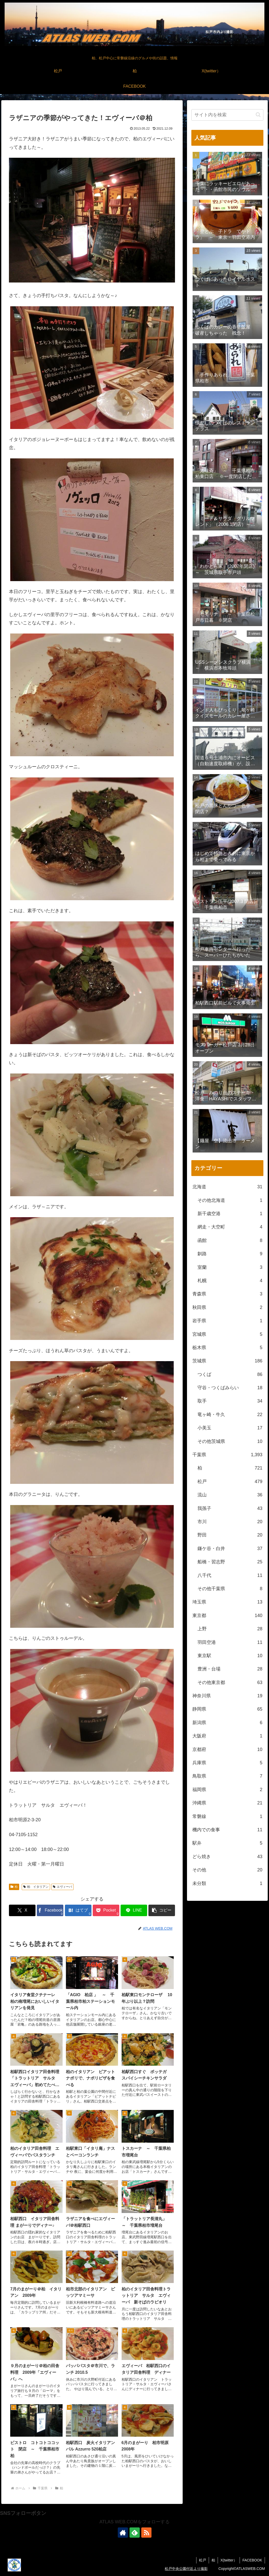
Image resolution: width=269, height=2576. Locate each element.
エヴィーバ (62, 1887)
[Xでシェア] (22, 1910)
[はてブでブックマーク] (78, 1910)
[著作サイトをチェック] (123, 2532)
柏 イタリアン (36, 1887)
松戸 (202, 2560)
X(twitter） (228, 2560)
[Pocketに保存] (106, 1910)
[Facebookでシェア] (50, 1910)
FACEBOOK (252, 2560)
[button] (161, 1910)
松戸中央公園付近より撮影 (186, 2569)
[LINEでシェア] (134, 1910)
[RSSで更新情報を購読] (146, 2532)
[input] (227, 115)
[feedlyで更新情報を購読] (135, 2532)
